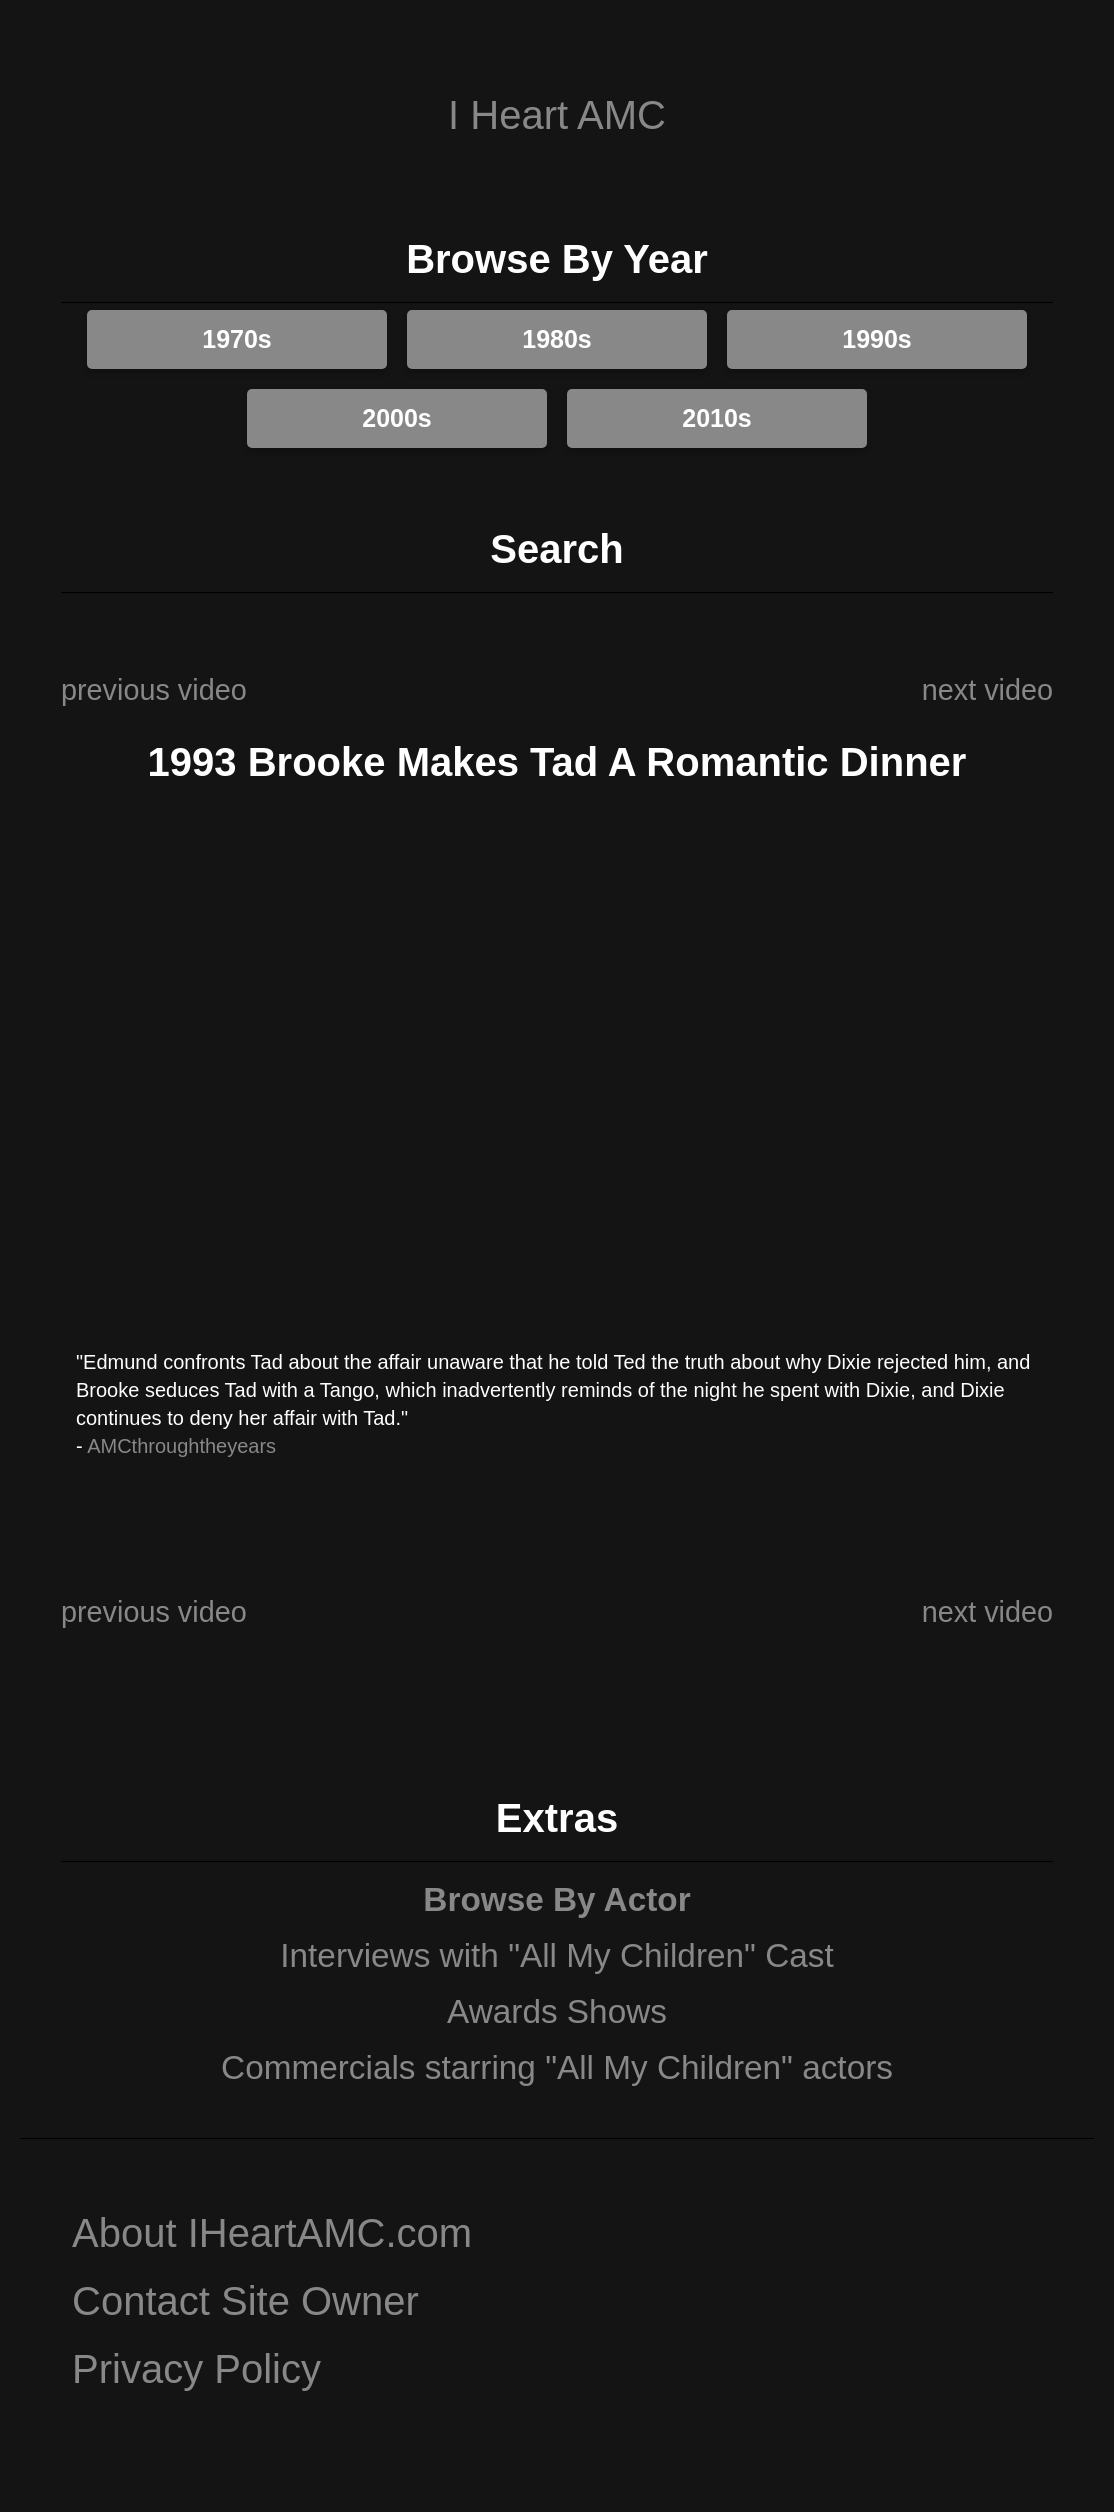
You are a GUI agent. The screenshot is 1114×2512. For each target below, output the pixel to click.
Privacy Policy (196, 2369)
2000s (397, 418)
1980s (557, 339)
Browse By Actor (556, 1899)
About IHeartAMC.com (272, 2233)
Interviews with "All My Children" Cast (556, 1955)
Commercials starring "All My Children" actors (557, 2067)
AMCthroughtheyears (181, 1446)
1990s (877, 339)
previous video (154, 690)
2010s (717, 418)
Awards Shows (557, 2011)
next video (987, 690)
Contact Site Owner (245, 2301)
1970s (237, 339)
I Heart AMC (557, 115)
